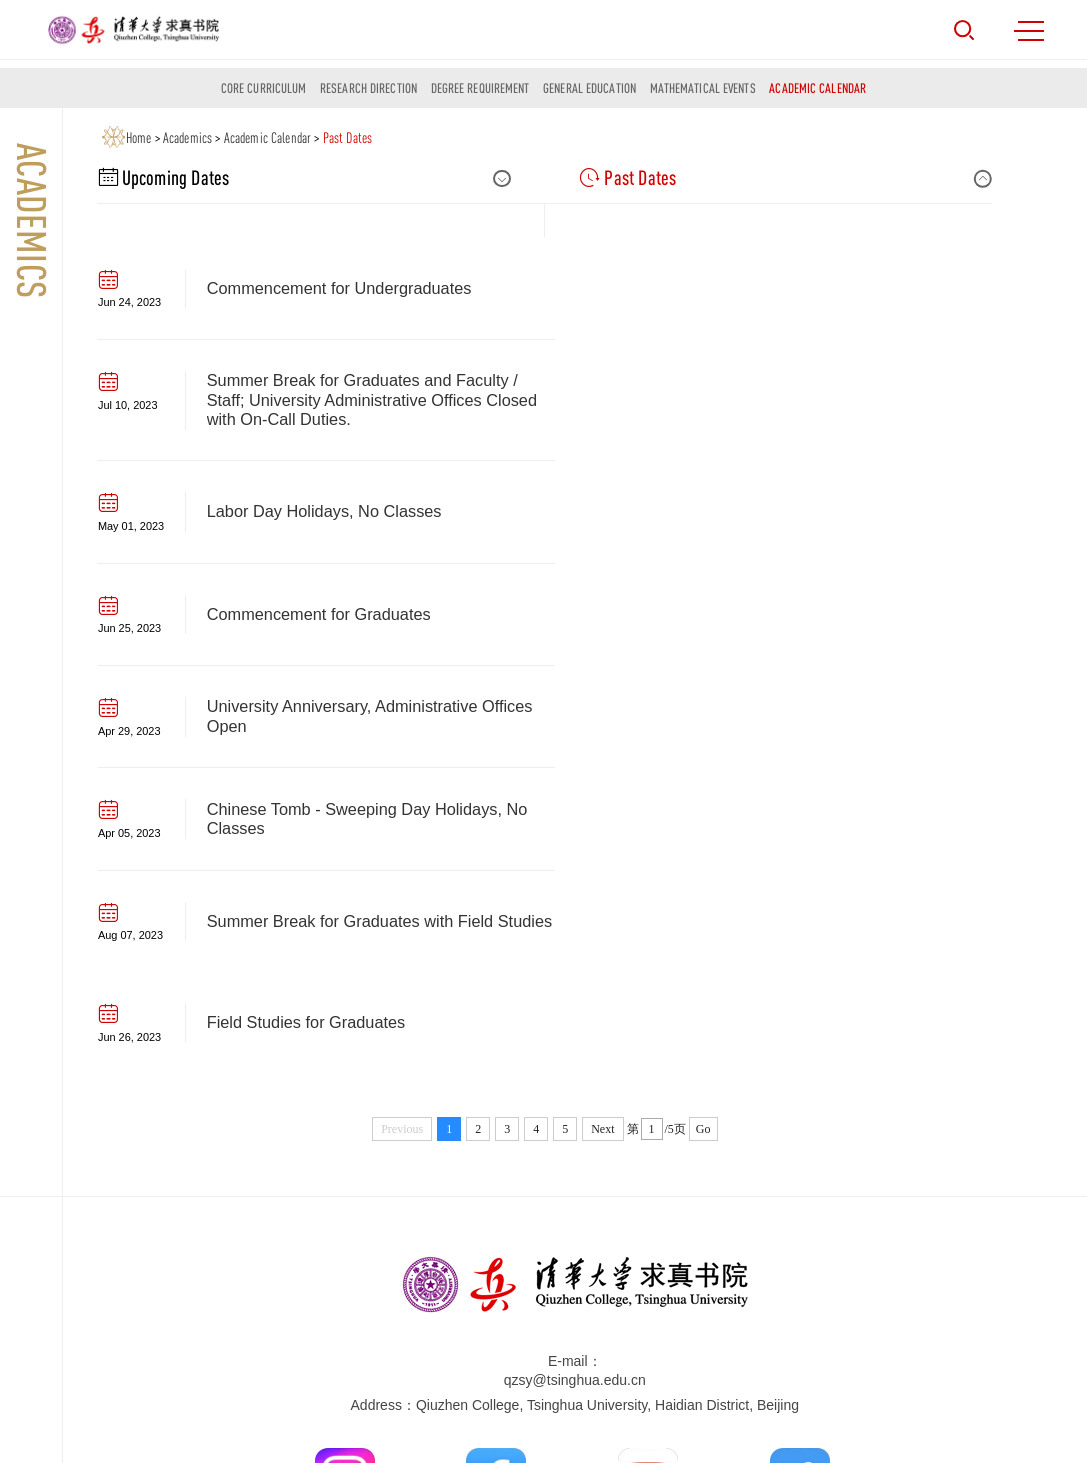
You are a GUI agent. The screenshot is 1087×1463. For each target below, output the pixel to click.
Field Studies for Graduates (762, 612)
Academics (187, 137)
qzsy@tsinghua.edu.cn (575, 971)
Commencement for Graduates (775, 408)
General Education (589, 88)
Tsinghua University (375, 1286)
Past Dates (348, 137)
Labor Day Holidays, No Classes (324, 408)
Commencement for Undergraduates (339, 297)
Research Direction (368, 88)
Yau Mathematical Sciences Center (424, 1305)
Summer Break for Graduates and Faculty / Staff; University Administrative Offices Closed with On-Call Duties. (818, 296)
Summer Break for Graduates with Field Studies (350, 613)
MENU (1029, 31)
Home (139, 137)
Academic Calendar (817, 88)
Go (703, 720)
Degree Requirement (480, 88)
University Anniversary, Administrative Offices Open (370, 511)
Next (602, 720)
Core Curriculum (264, 88)
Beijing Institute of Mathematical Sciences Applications (483, 1325)
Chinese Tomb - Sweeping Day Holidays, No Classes (823, 511)
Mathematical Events (703, 88)
